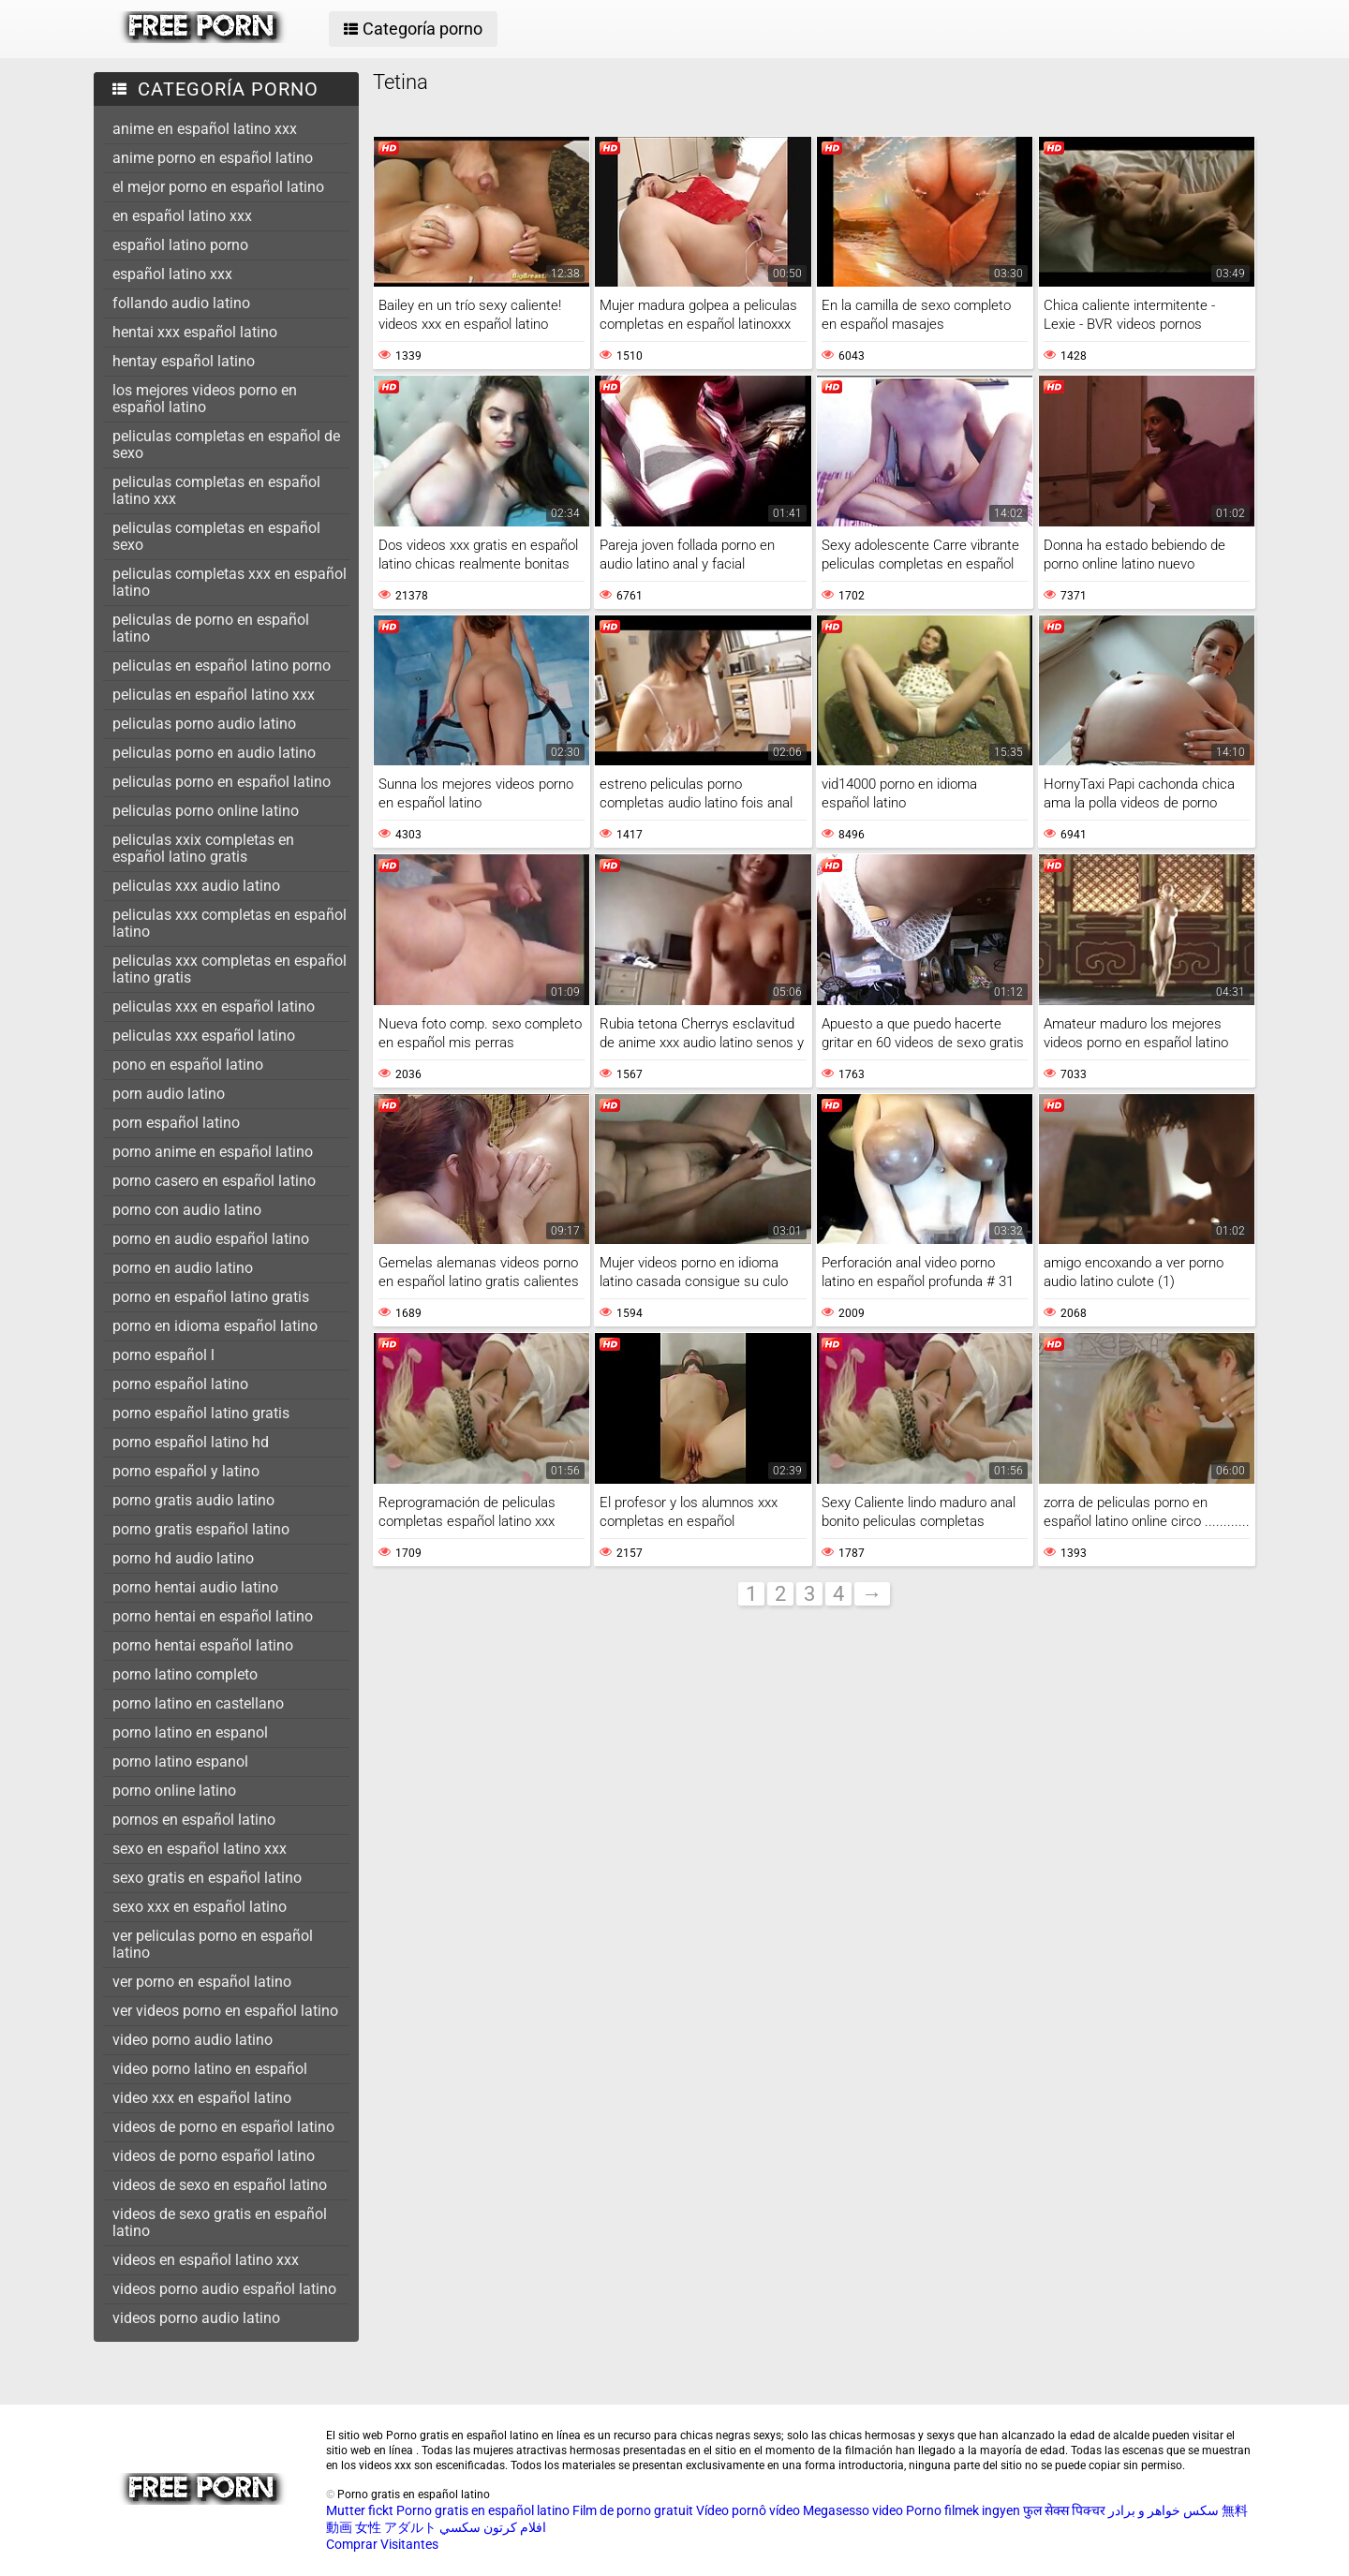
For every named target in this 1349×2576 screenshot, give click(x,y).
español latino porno (180, 245)
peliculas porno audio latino (204, 724)
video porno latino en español (209, 2069)
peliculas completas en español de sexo (226, 444)
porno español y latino (185, 1471)
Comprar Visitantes (382, 2544)
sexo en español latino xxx (199, 1849)
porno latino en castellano (198, 1703)
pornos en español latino (193, 1819)
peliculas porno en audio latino (214, 753)
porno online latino (174, 1790)
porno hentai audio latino (195, 1587)
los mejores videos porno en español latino (204, 398)
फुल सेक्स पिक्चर (1064, 2510)
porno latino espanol (180, 1761)
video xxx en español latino (201, 2098)
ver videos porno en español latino (225, 2011)
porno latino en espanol (190, 1732)
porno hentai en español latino (212, 1616)
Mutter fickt (359, 2510)
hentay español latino (183, 361)
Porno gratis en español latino (483, 2510)
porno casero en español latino (214, 1181)
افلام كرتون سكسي (492, 2527)
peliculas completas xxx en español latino (229, 582)
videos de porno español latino (213, 2156)
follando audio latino (181, 303)
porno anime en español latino (212, 1152)
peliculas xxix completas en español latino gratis (203, 848)
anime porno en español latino (212, 158)
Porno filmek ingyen (963, 2510)
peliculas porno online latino (205, 811)
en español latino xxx (182, 216)
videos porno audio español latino (224, 2289)
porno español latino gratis (200, 1413)
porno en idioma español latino (215, 1326)
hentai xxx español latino (194, 332)
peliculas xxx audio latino (196, 886)
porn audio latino (168, 1094)
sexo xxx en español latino (199, 1907)
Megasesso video (853, 2510)
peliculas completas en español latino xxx (216, 490)
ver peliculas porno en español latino (212, 1944)
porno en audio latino (182, 1268)
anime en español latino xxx (204, 129)
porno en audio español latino (210, 1239)
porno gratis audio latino (193, 1500)
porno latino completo (185, 1674)
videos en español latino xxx (205, 2260)
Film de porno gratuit (632, 2510)
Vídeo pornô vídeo (748, 2510)
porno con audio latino (186, 1210)
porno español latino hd (190, 1442)
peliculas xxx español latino (203, 1035)
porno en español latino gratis (210, 1297)
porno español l (163, 1355)
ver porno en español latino (201, 1982)
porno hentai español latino (202, 1645)
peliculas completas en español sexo (216, 536)
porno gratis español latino (200, 1529)
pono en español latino (187, 1064)
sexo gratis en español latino (207, 1878)
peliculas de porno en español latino (210, 628)
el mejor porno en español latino (218, 187)
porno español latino (180, 1384)
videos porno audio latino (196, 2318)
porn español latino (176, 1123)
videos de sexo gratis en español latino (219, 2222)
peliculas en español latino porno (221, 665)
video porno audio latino (192, 2040)
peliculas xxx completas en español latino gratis (229, 969)
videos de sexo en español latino (219, 2185)
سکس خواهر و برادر (1163, 2510)
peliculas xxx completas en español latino (229, 923)
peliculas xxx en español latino (213, 1006)
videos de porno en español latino (223, 2127)
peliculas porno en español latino (221, 782)
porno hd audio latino (183, 1558)
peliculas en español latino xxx (213, 694)
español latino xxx (172, 274)
